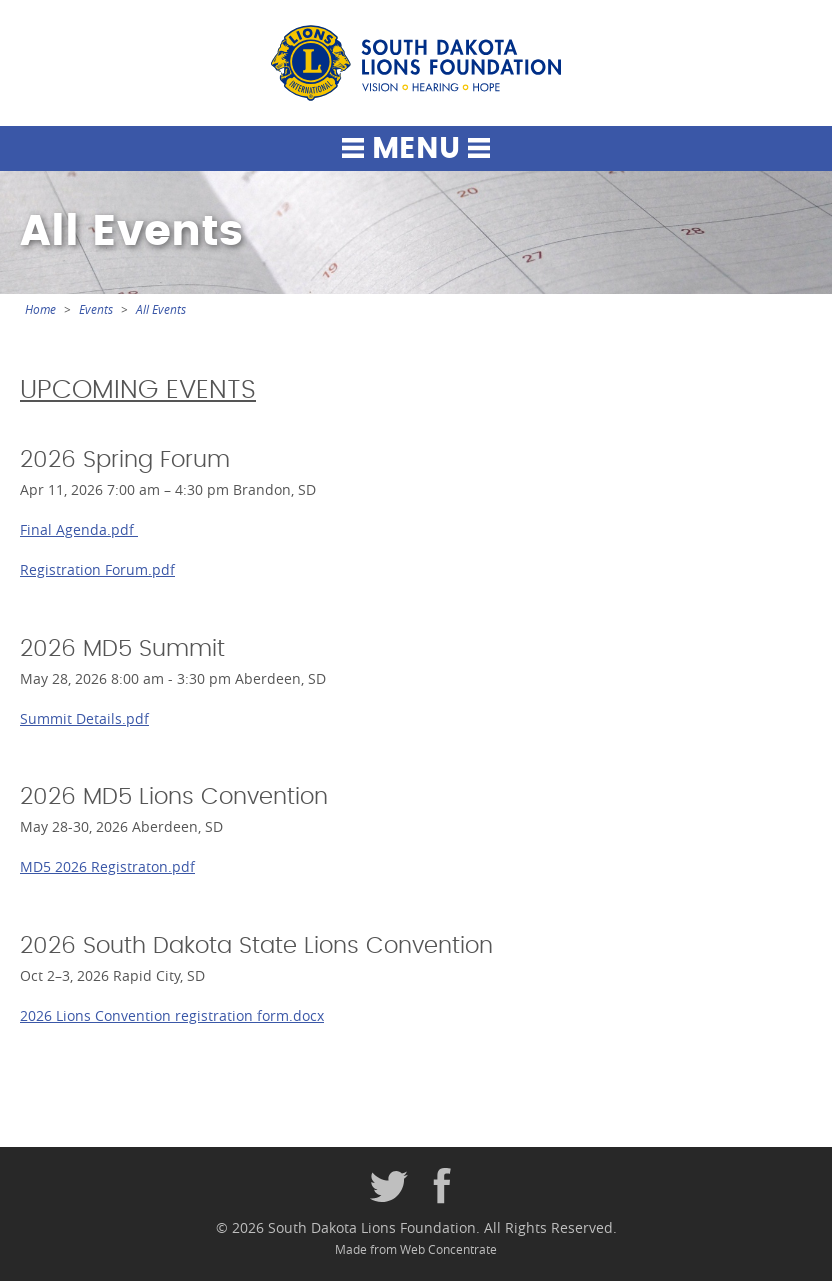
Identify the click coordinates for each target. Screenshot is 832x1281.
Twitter (389, 1187)
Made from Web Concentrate (416, 1249)
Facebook (443, 1187)
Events (96, 309)
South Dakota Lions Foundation (416, 63)
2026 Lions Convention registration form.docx (172, 1015)
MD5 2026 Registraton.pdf (107, 866)
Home (40, 309)
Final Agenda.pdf (79, 529)
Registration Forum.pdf (97, 569)
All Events (161, 309)
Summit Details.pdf (84, 718)
